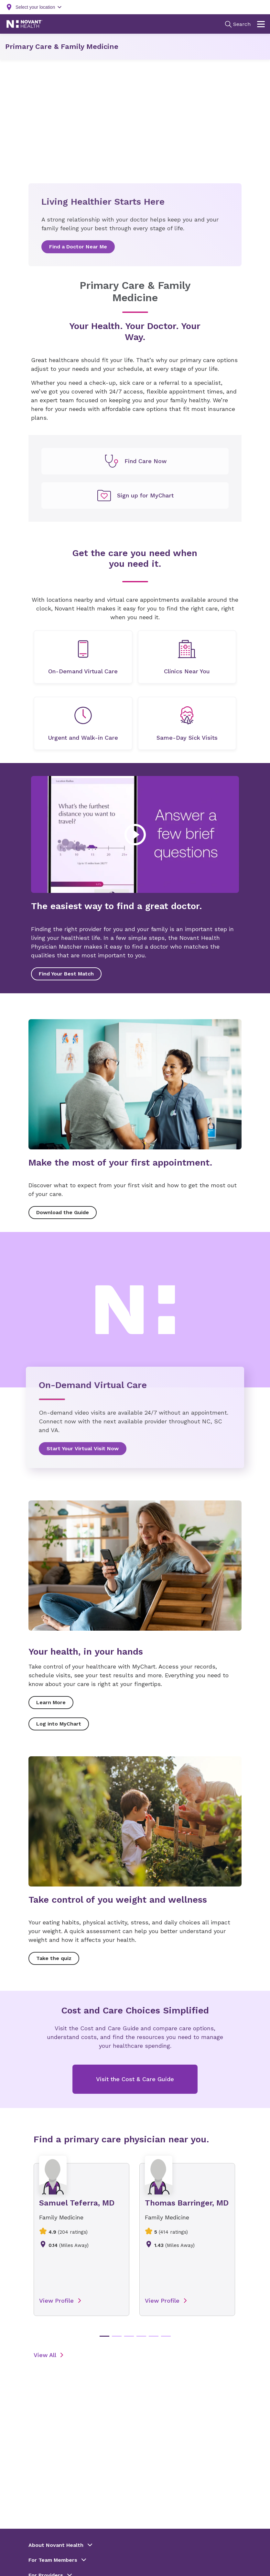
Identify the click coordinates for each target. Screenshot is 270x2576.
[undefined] (135, 461)
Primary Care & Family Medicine (61, 46)
